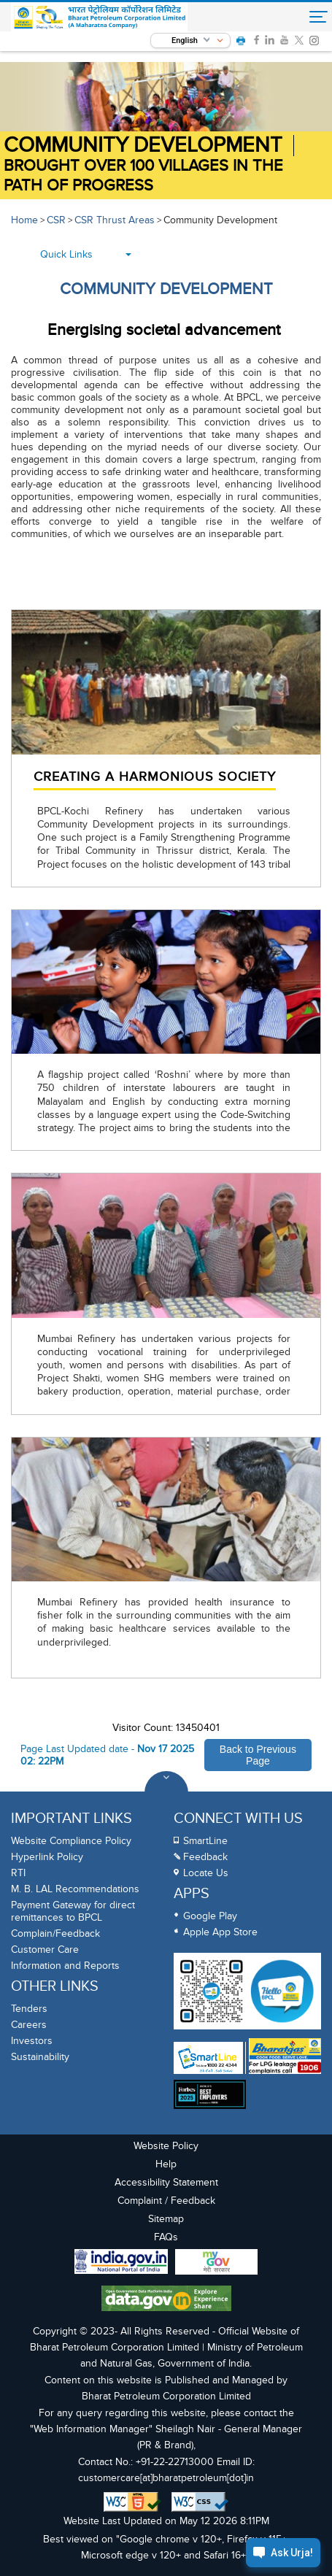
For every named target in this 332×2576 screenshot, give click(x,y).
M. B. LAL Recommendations (75, 1889)
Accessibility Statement (166, 2182)
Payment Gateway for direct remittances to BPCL (73, 1911)
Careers (29, 2024)
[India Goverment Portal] (121, 2263)
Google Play (210, 1916)
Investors (32, 2041)
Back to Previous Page (258, 1755)
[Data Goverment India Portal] (166, 2300)
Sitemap (166, 2219)
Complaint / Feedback (166, 2200)
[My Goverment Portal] (216, 2263)
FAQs (166, 2237)
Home (24, 220)
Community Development (143, 145)
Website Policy (166, 2146)
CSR (56, 220)
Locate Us (205, 1873)
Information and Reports (65, 1965)
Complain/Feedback (55, 1933)
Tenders (29, 2008)
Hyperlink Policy (47, 1857)
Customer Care (45, 1949)
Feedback (205, 1857)
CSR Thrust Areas (114, 220)
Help (166, 2164)
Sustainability (40, 2057)
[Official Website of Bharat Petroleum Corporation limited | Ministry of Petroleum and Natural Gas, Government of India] (100, 17)
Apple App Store (220, 1932)
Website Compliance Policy (71, 1841)
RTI (18, 1873)
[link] (256, 40)
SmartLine (205, 1841)
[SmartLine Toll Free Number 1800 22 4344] (208, 2058)
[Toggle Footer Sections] (166, 1793)
